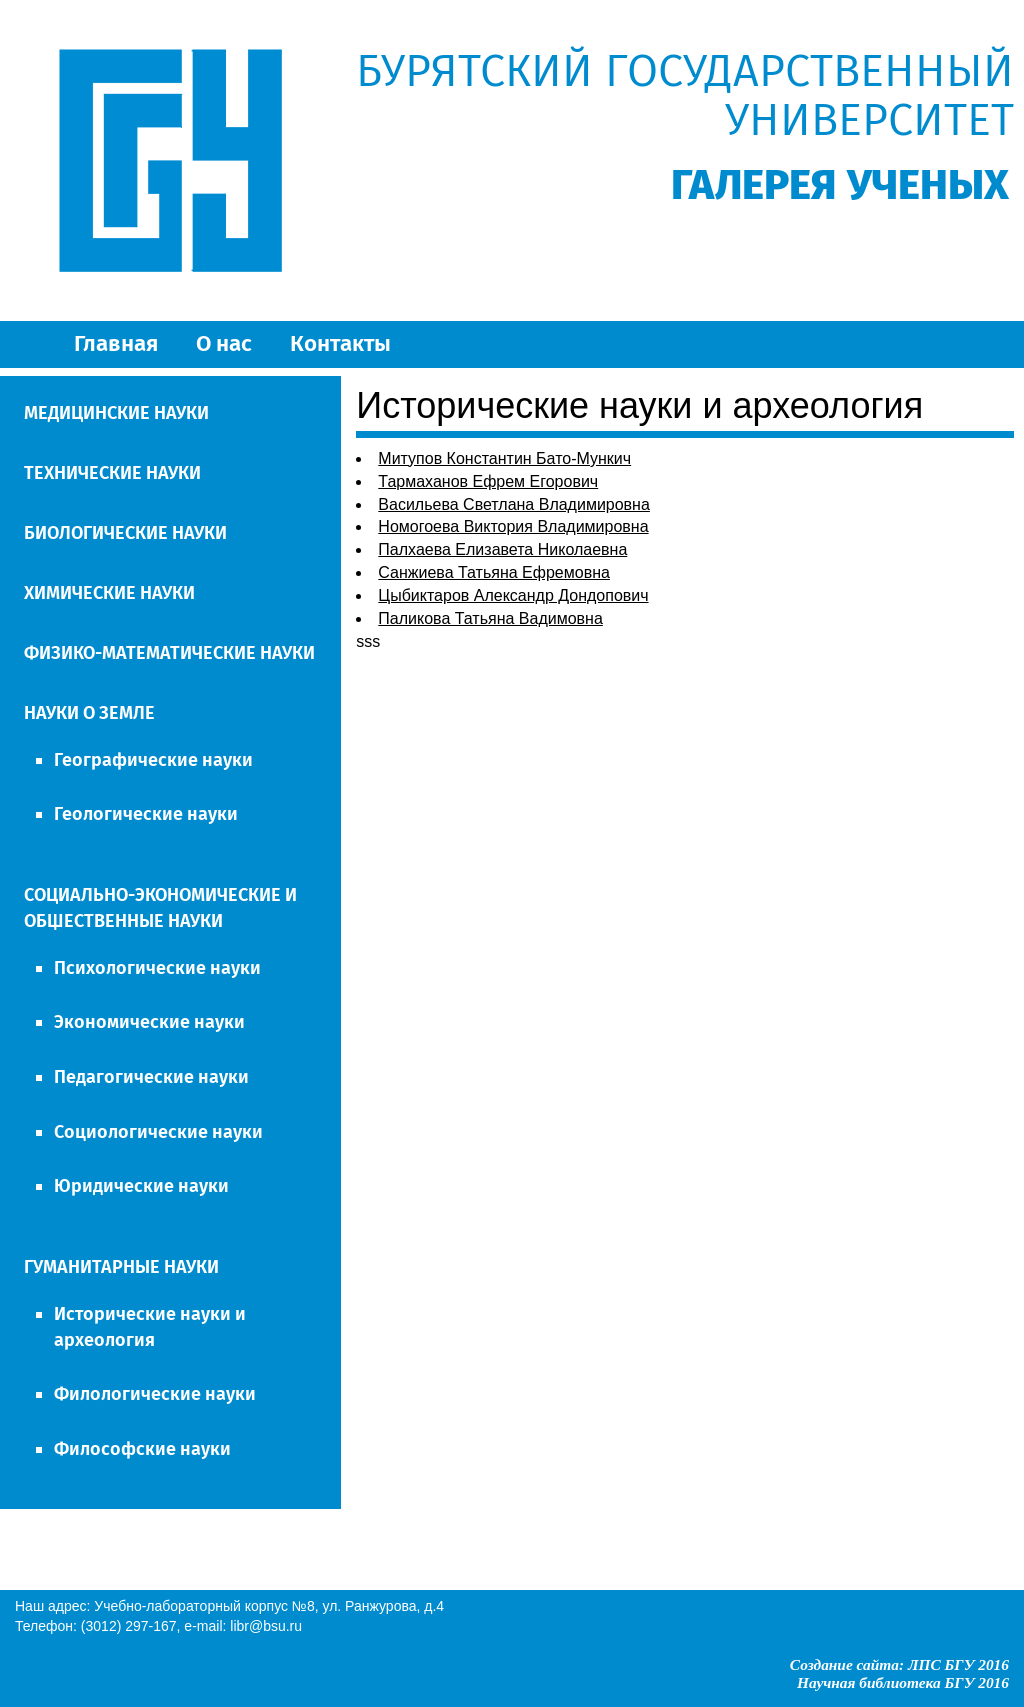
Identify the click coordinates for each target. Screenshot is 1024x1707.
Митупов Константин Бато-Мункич (504, 458)
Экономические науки (149, 1022)
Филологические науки (155, 1394)
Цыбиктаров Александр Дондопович (513, 595)
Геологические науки (146, 814)
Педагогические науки (151, 1077)
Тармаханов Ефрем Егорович (488, 481)
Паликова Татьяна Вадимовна (490, 618)
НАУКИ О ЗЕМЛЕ (89, 713)
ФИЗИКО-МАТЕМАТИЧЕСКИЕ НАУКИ (169, 653)
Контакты (340, 343)
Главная (116, 343)
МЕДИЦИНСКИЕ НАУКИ (116, 413)
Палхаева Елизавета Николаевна (502, 549)
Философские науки (142, 1449)
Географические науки (153, 760)
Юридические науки (141, 1186)
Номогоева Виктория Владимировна (513, 526)
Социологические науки (158, 1132)
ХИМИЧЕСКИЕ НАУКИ (109, 593)
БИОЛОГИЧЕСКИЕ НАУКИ (125, 533)
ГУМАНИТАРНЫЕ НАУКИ (121, 1267)
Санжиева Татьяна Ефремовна (494, 572)
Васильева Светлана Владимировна (514, 504)
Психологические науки (157, 968)
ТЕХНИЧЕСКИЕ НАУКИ (112, 473)
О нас (224, 343)
